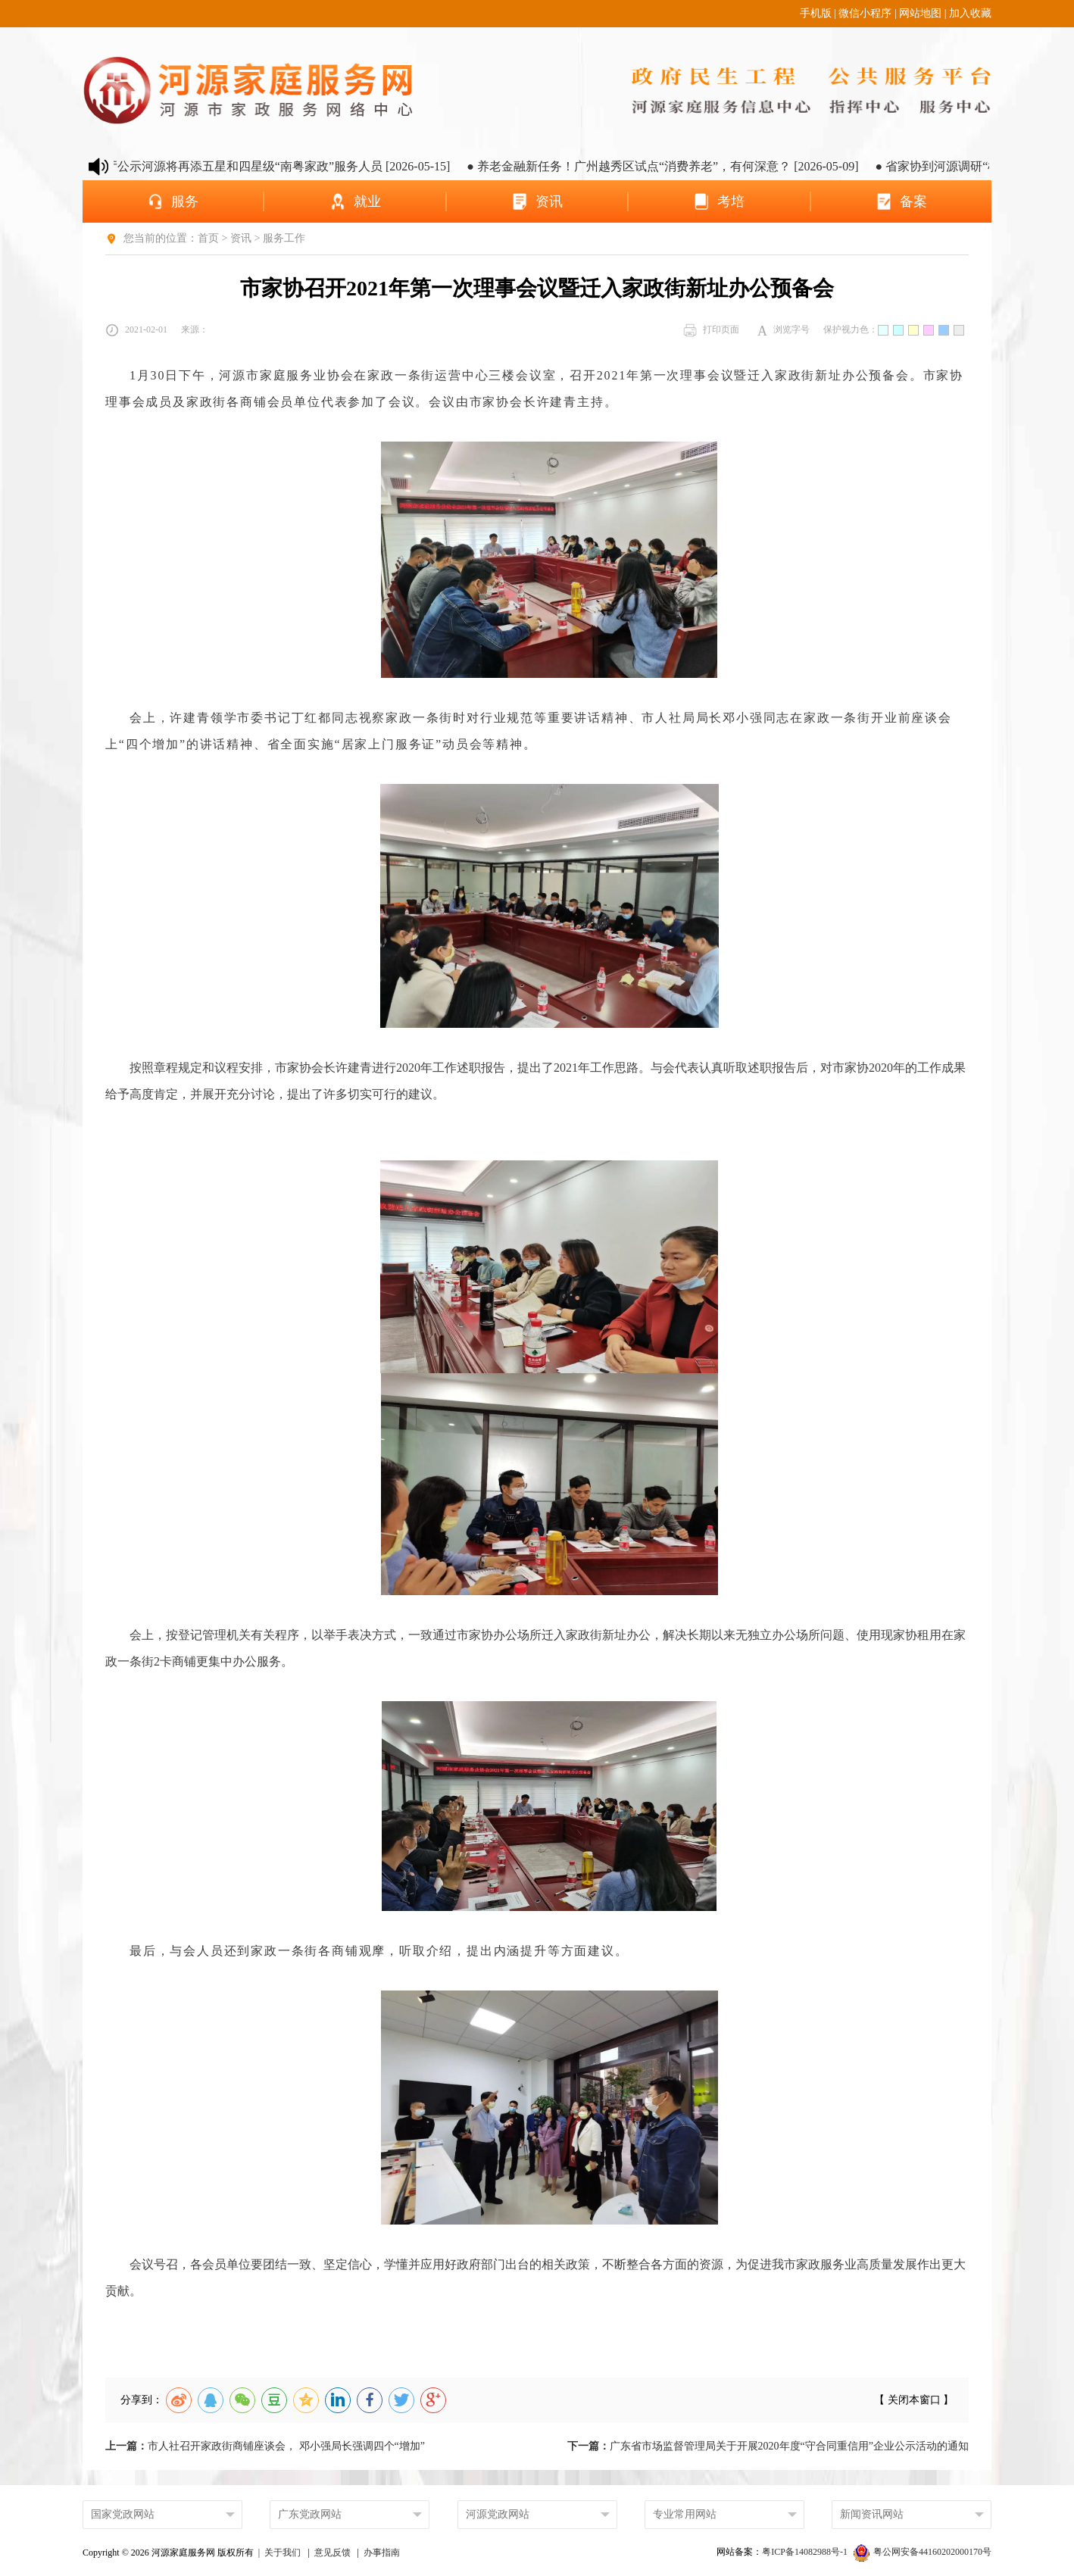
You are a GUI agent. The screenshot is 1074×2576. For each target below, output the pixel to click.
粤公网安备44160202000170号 (922, 2551)
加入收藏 (970, 13)
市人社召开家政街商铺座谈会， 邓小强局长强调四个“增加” (265, 2446)
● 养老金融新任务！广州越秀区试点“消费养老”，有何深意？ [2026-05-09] (680, 166)
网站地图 (920, 13)
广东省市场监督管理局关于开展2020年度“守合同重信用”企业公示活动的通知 (768, 2446)
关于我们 (282, 2552)
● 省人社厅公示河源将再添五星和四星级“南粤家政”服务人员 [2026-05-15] (272, 166)
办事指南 (382, 2552)
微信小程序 (864, 13)
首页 (208, 238)
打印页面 (711, 330)
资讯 (240, 238)
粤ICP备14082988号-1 (806, 2551)
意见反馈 (332, 2552)
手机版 (816, 13)
